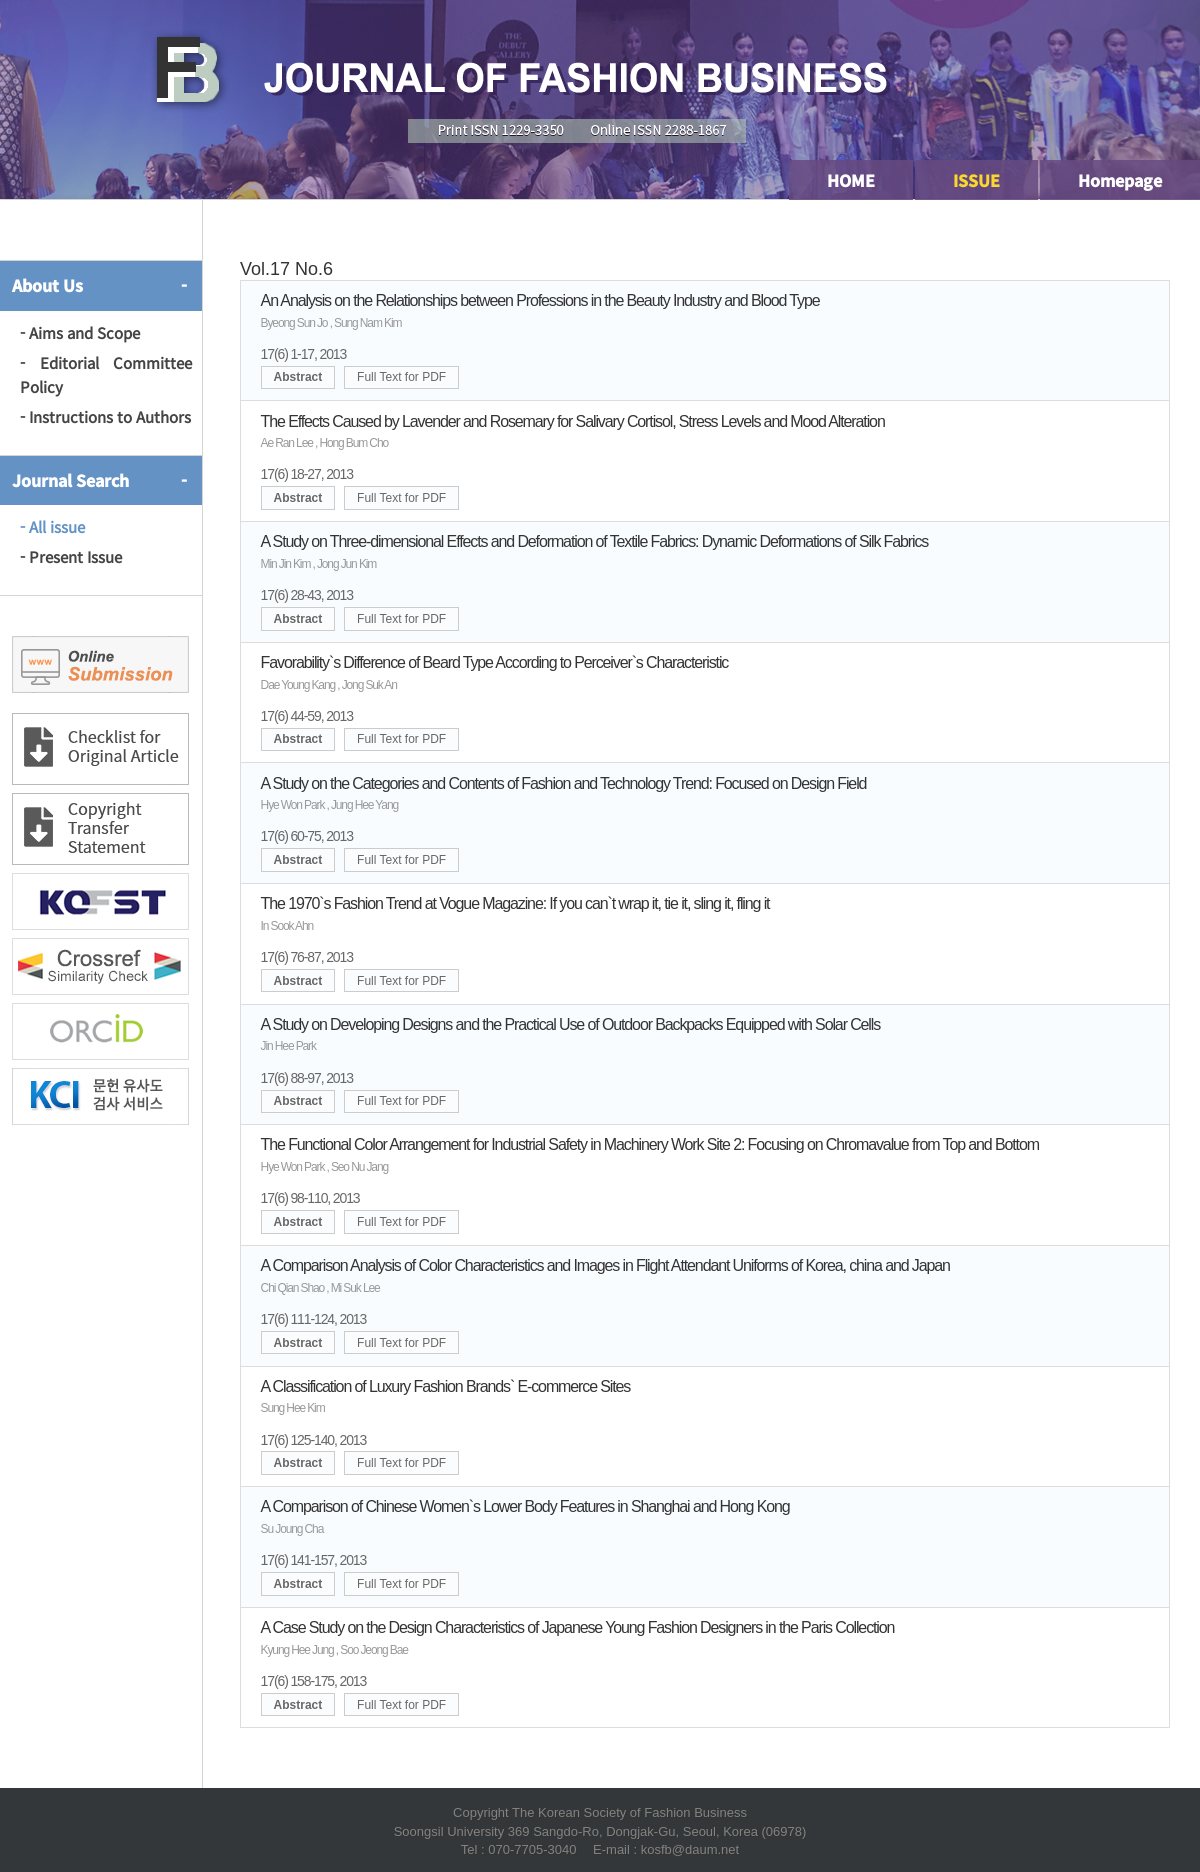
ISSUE (976, 180)
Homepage (1120, 180)
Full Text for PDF (401, 377)
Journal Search (70, 480)
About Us (47, 285)
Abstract (298, 377)
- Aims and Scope (80, 332)
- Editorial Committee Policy (106, 374)
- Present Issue (71, 556)
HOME (851, 180)
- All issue (52, 526)
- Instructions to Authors (105, 416)
